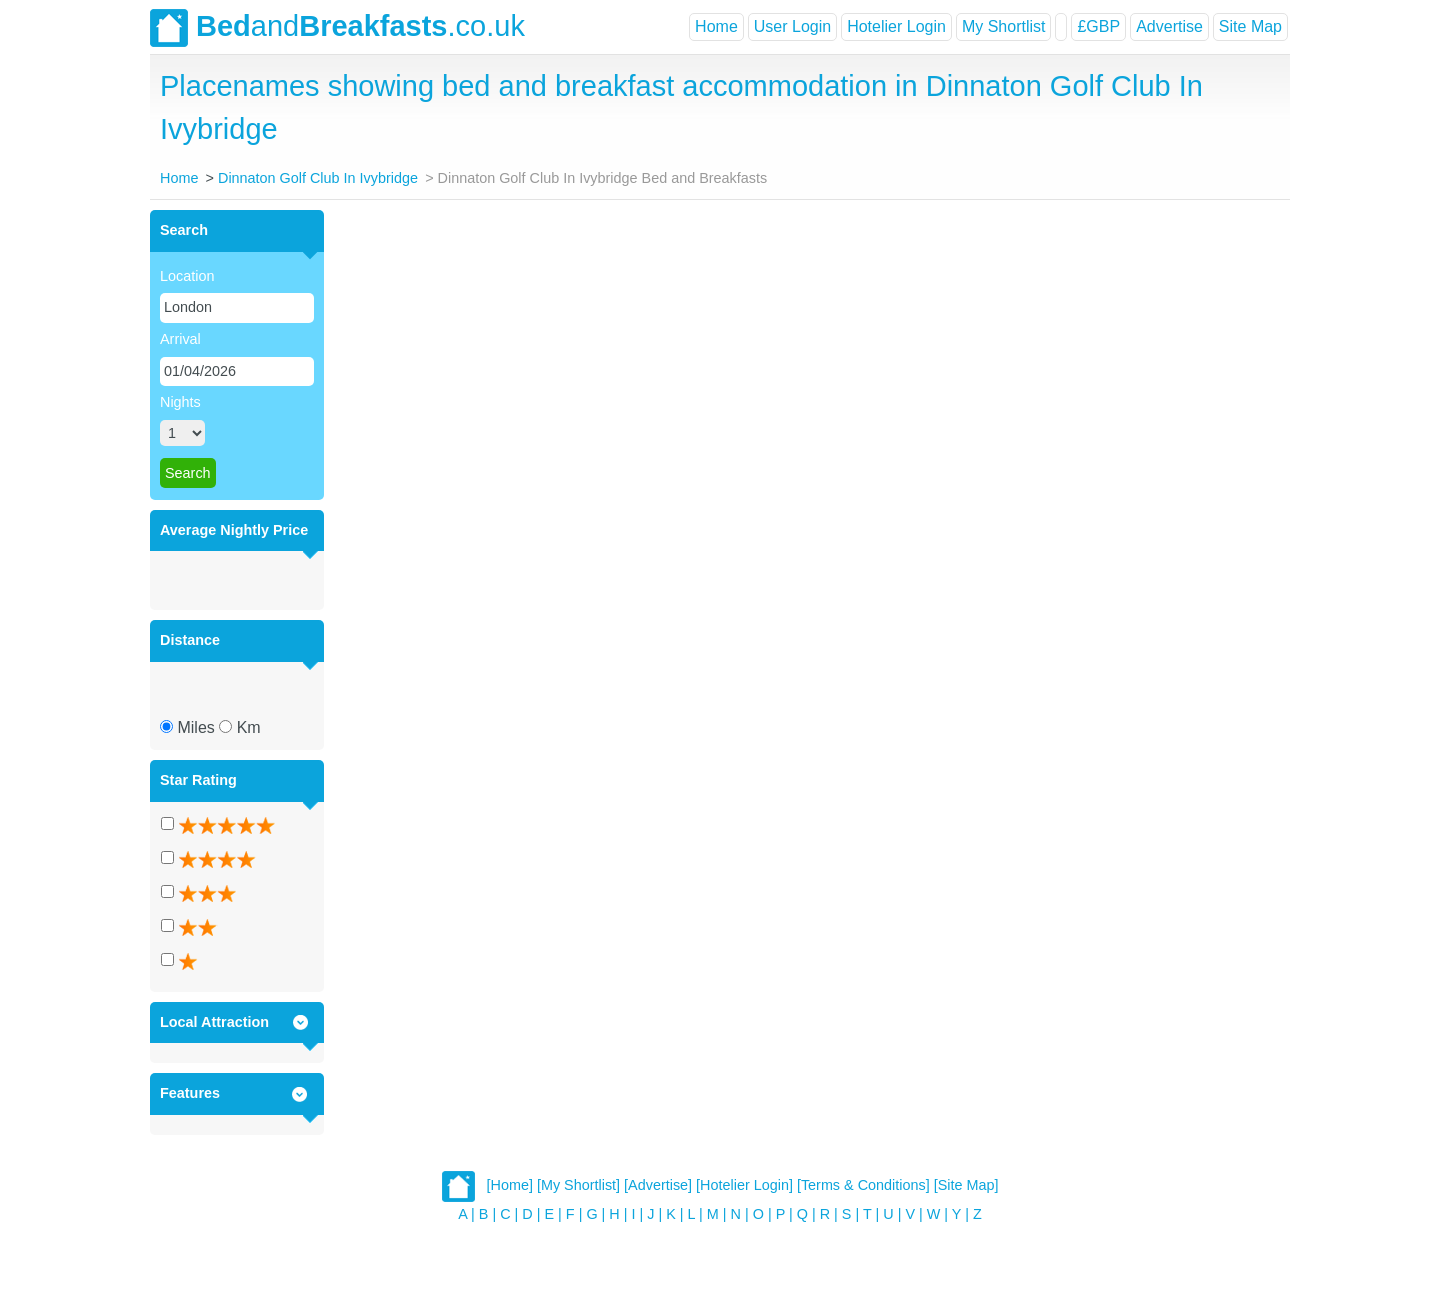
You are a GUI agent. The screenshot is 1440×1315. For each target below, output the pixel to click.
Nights (180, 402)
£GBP (1098, 26)
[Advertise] (658, 1185)
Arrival (180, 339)
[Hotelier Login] (744, 1185)
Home (716, 26)
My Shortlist (1004, 26)
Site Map (1250, 26)
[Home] (510, 1185)
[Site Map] (966, 1185)
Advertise (1169, 26)
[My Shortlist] (578, 1185)
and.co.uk (337, 28)
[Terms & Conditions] (863, 1185)
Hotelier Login (896, 26)
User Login (792, 26)
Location (187, 276)
